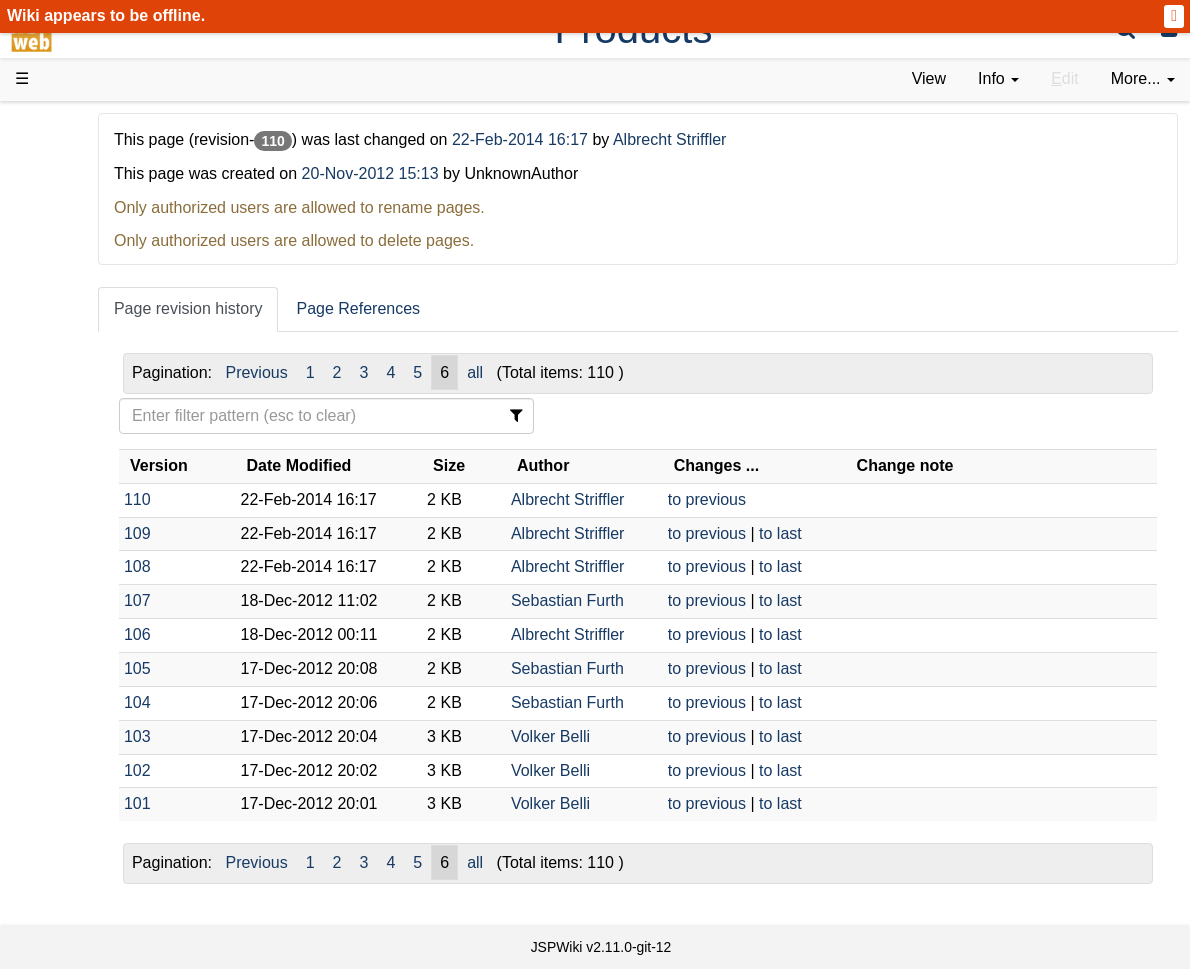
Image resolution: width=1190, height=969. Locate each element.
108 (309, 566)
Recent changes (113, 724)
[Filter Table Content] (464, 416)
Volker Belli (658, 736)
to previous (789, 499)
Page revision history (360, 308)
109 (309, 533)
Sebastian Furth (675, 600)
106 (309, 634)
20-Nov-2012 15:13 (541, 173)
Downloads (94, 180)
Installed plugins (112, 747)
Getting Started (109, 429)
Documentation (109, 316)
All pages (88, 702)
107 (309, 600)
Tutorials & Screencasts (139, 293)
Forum (78, 611)
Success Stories (112, 202)
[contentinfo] (998, 79)
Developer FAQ (109, 475)
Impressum (162, 770)
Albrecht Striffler (842, 139)
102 (309, 770)
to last (862, 533)
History (80, 225)
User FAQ (90, 339)
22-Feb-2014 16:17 (694, 139)
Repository (93, 543)
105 (309, 668)
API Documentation (124, 498)
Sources (84, 521)
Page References (530, 308)
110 (309, 499)
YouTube (86, 634)
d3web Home (64, 123)
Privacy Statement (120, 793)
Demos (80, 361)
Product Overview (118, 157)
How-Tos (86, 452)
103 (309, 736)
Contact (82, 770)
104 (309, 702)
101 (309, 803)
